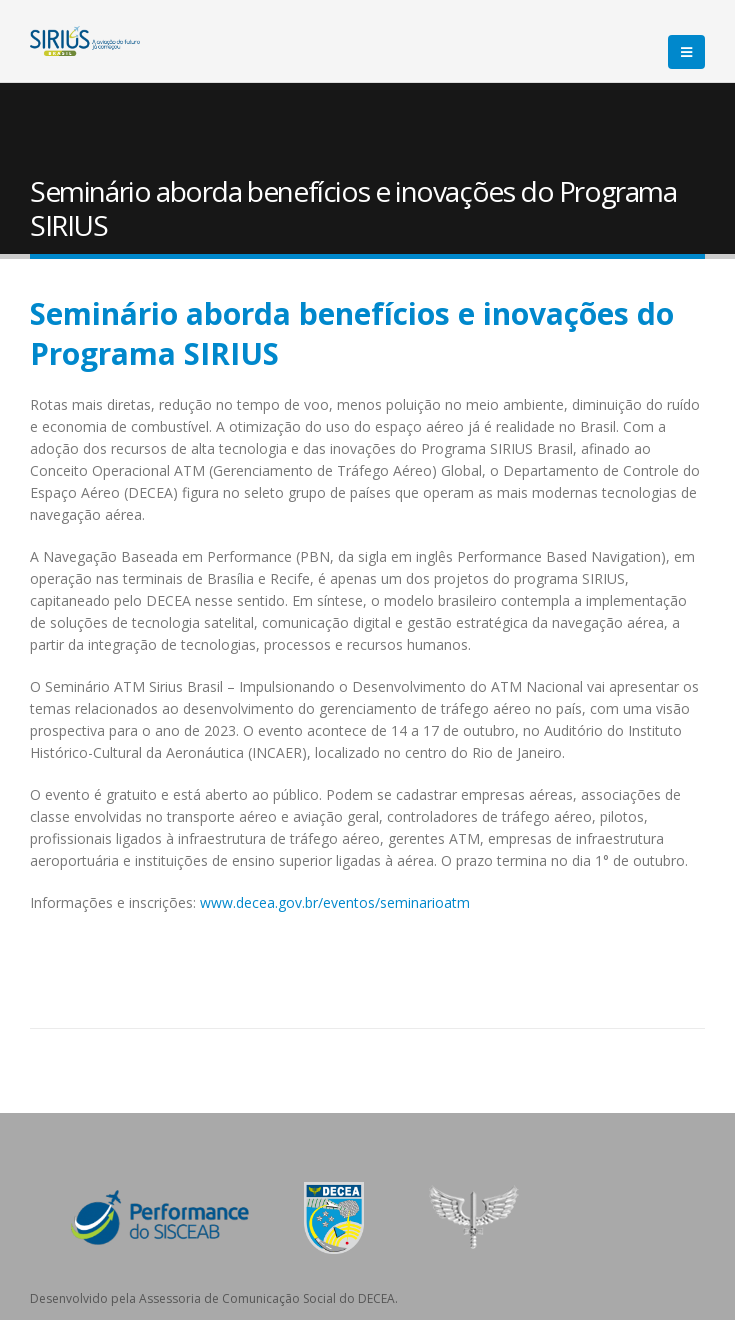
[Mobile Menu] (686, 52)
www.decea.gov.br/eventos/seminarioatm (335, 902)
